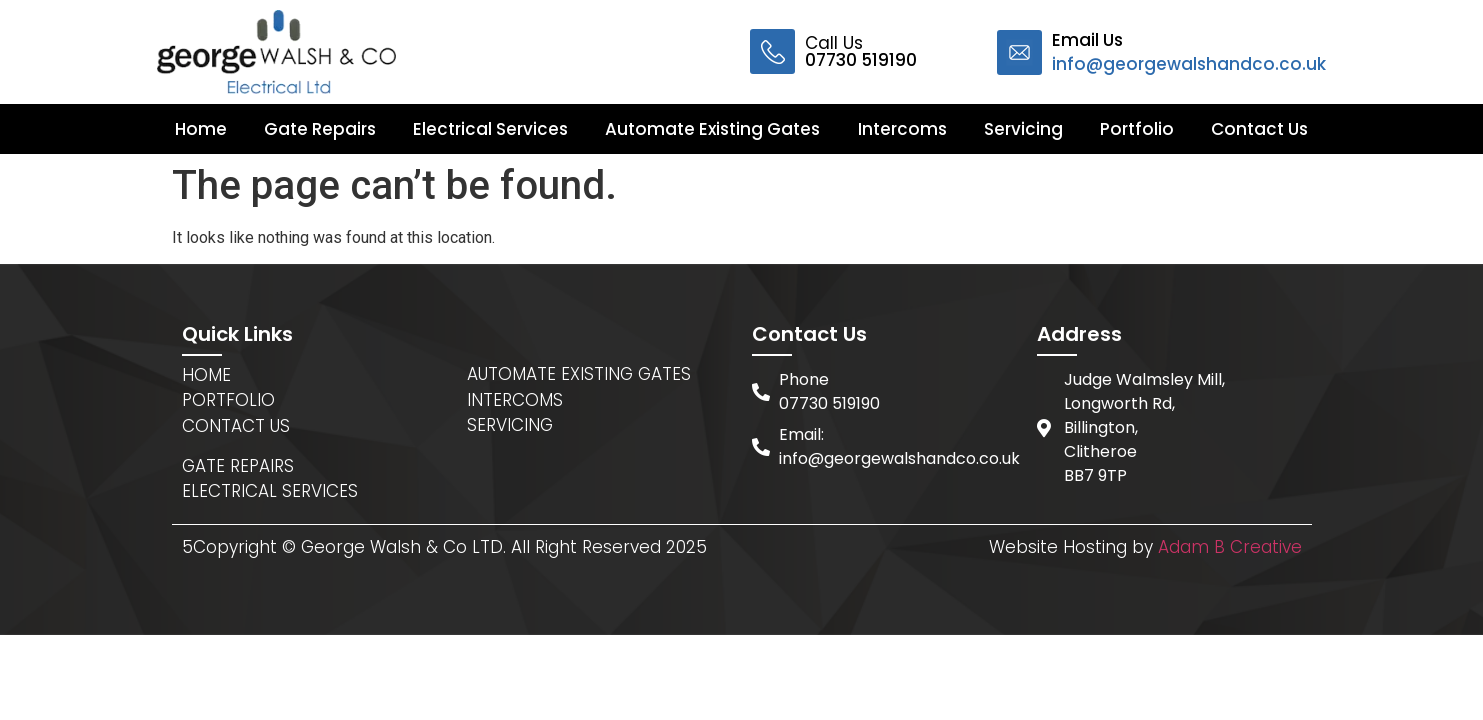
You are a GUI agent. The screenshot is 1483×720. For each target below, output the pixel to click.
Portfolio (1137, 129)
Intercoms (902, 129)
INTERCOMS (515, 400)
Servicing (1023, 129)
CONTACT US (236, 426)
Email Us (1189, 52)
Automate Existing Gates (712, 129)
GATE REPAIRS (238, 466)
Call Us (861, 51)
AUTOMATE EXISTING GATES (579, 374)
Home (201, 129)
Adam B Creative (1230, 547)
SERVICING (510, 425)
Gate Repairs (320, 129)
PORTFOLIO (228, 400)
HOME (206, 375)
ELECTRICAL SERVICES (270, 491)
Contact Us (1259, 129)
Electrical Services (490, 129)
